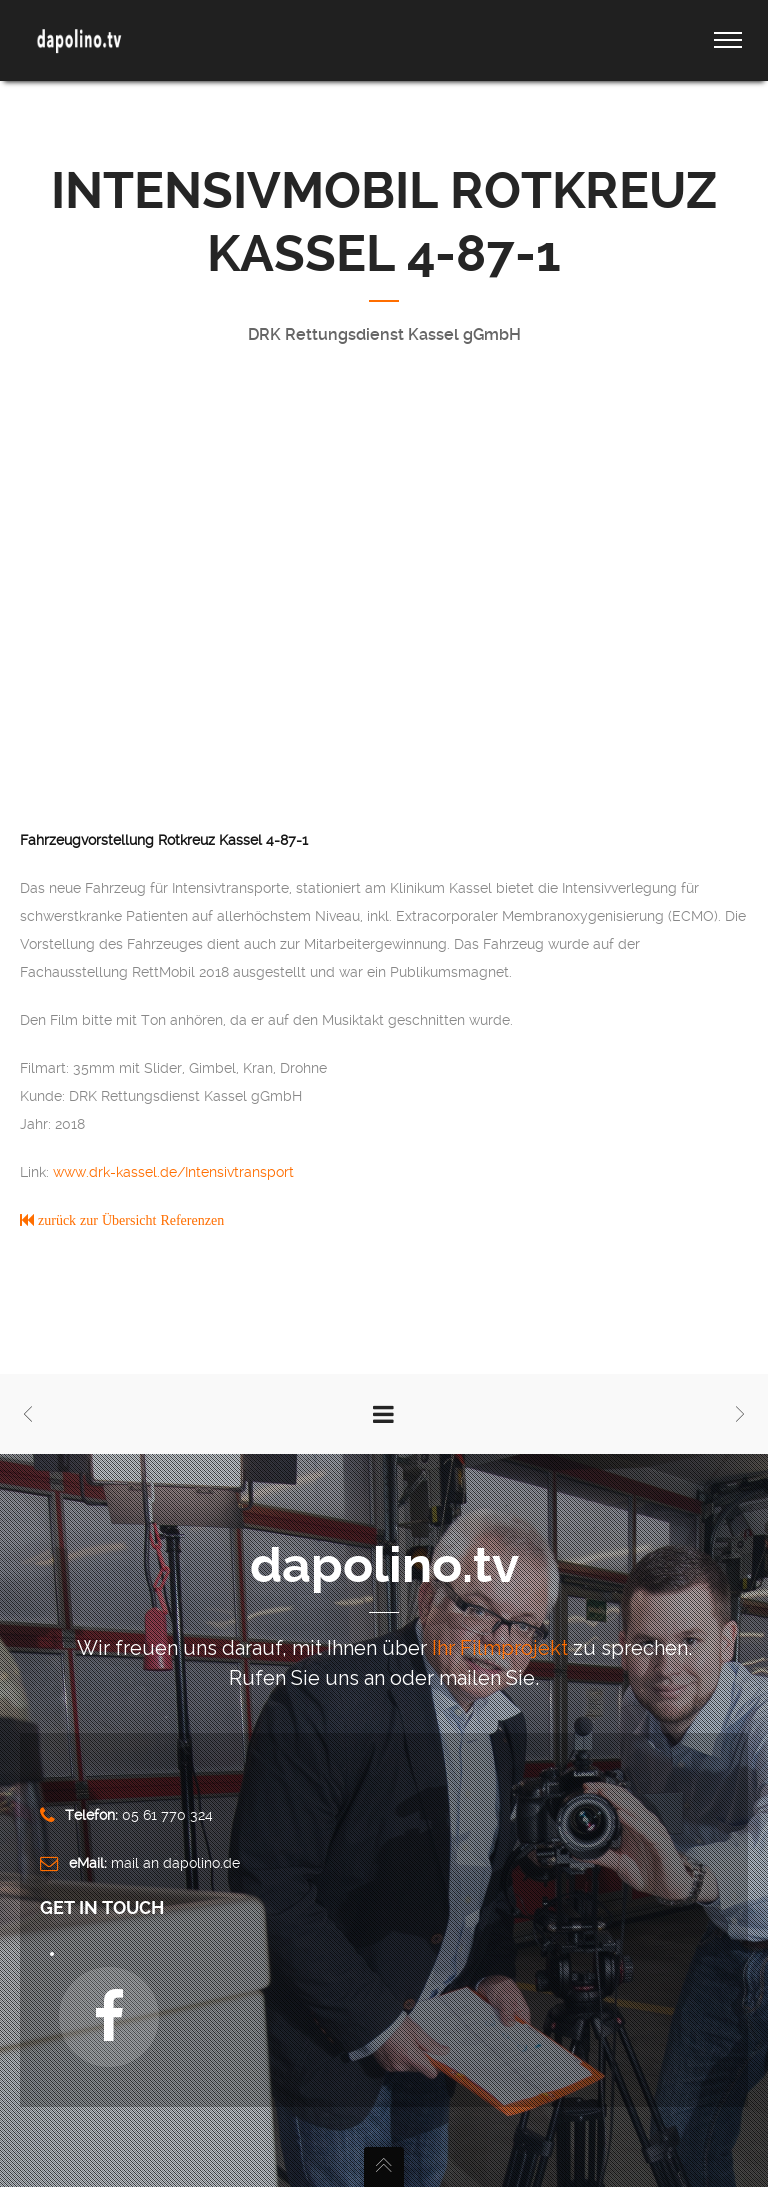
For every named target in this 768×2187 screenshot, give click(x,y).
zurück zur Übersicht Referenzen (129, 1220)
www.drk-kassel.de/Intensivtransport (173, 1172)
